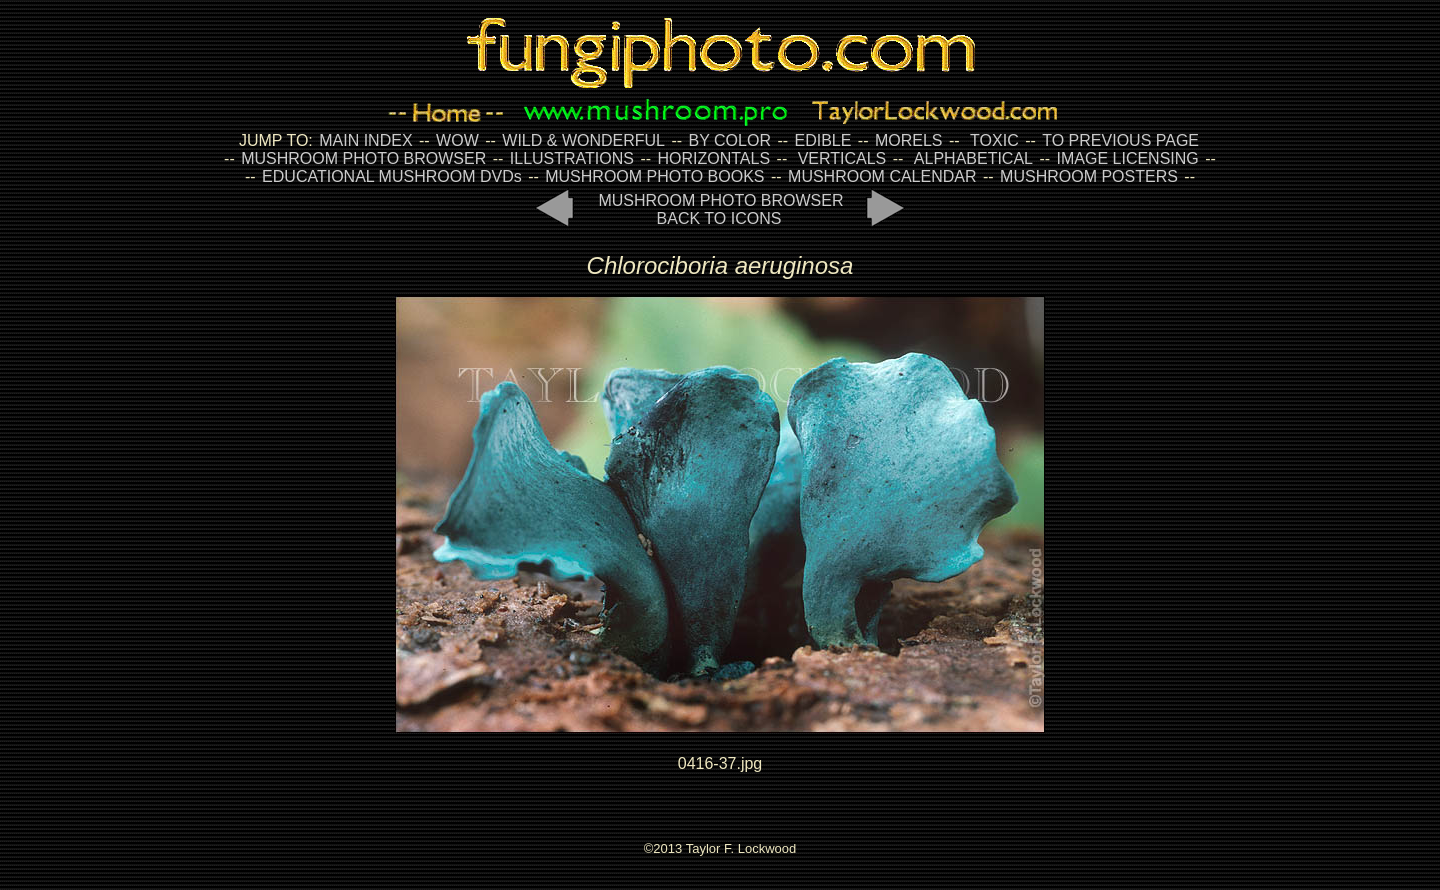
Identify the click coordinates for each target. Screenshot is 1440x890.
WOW (457, 140)
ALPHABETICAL (973, 158)
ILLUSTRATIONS (572, 158)
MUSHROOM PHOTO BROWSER (363, 158)
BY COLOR (730, 140)
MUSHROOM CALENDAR (882, 176)
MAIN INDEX (365, 140)
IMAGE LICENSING (1125, 158)
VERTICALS (842, 158)
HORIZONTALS (714, 158)
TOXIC (994, 140)
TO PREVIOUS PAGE (1120, 140)
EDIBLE (822, 140)
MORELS (909, 140)
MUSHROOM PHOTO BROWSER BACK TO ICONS (720, 209)
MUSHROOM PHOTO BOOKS (654, 176)
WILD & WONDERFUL (583, 140)
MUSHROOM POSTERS (1089, 176)
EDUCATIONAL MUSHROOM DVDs (392, 176)
